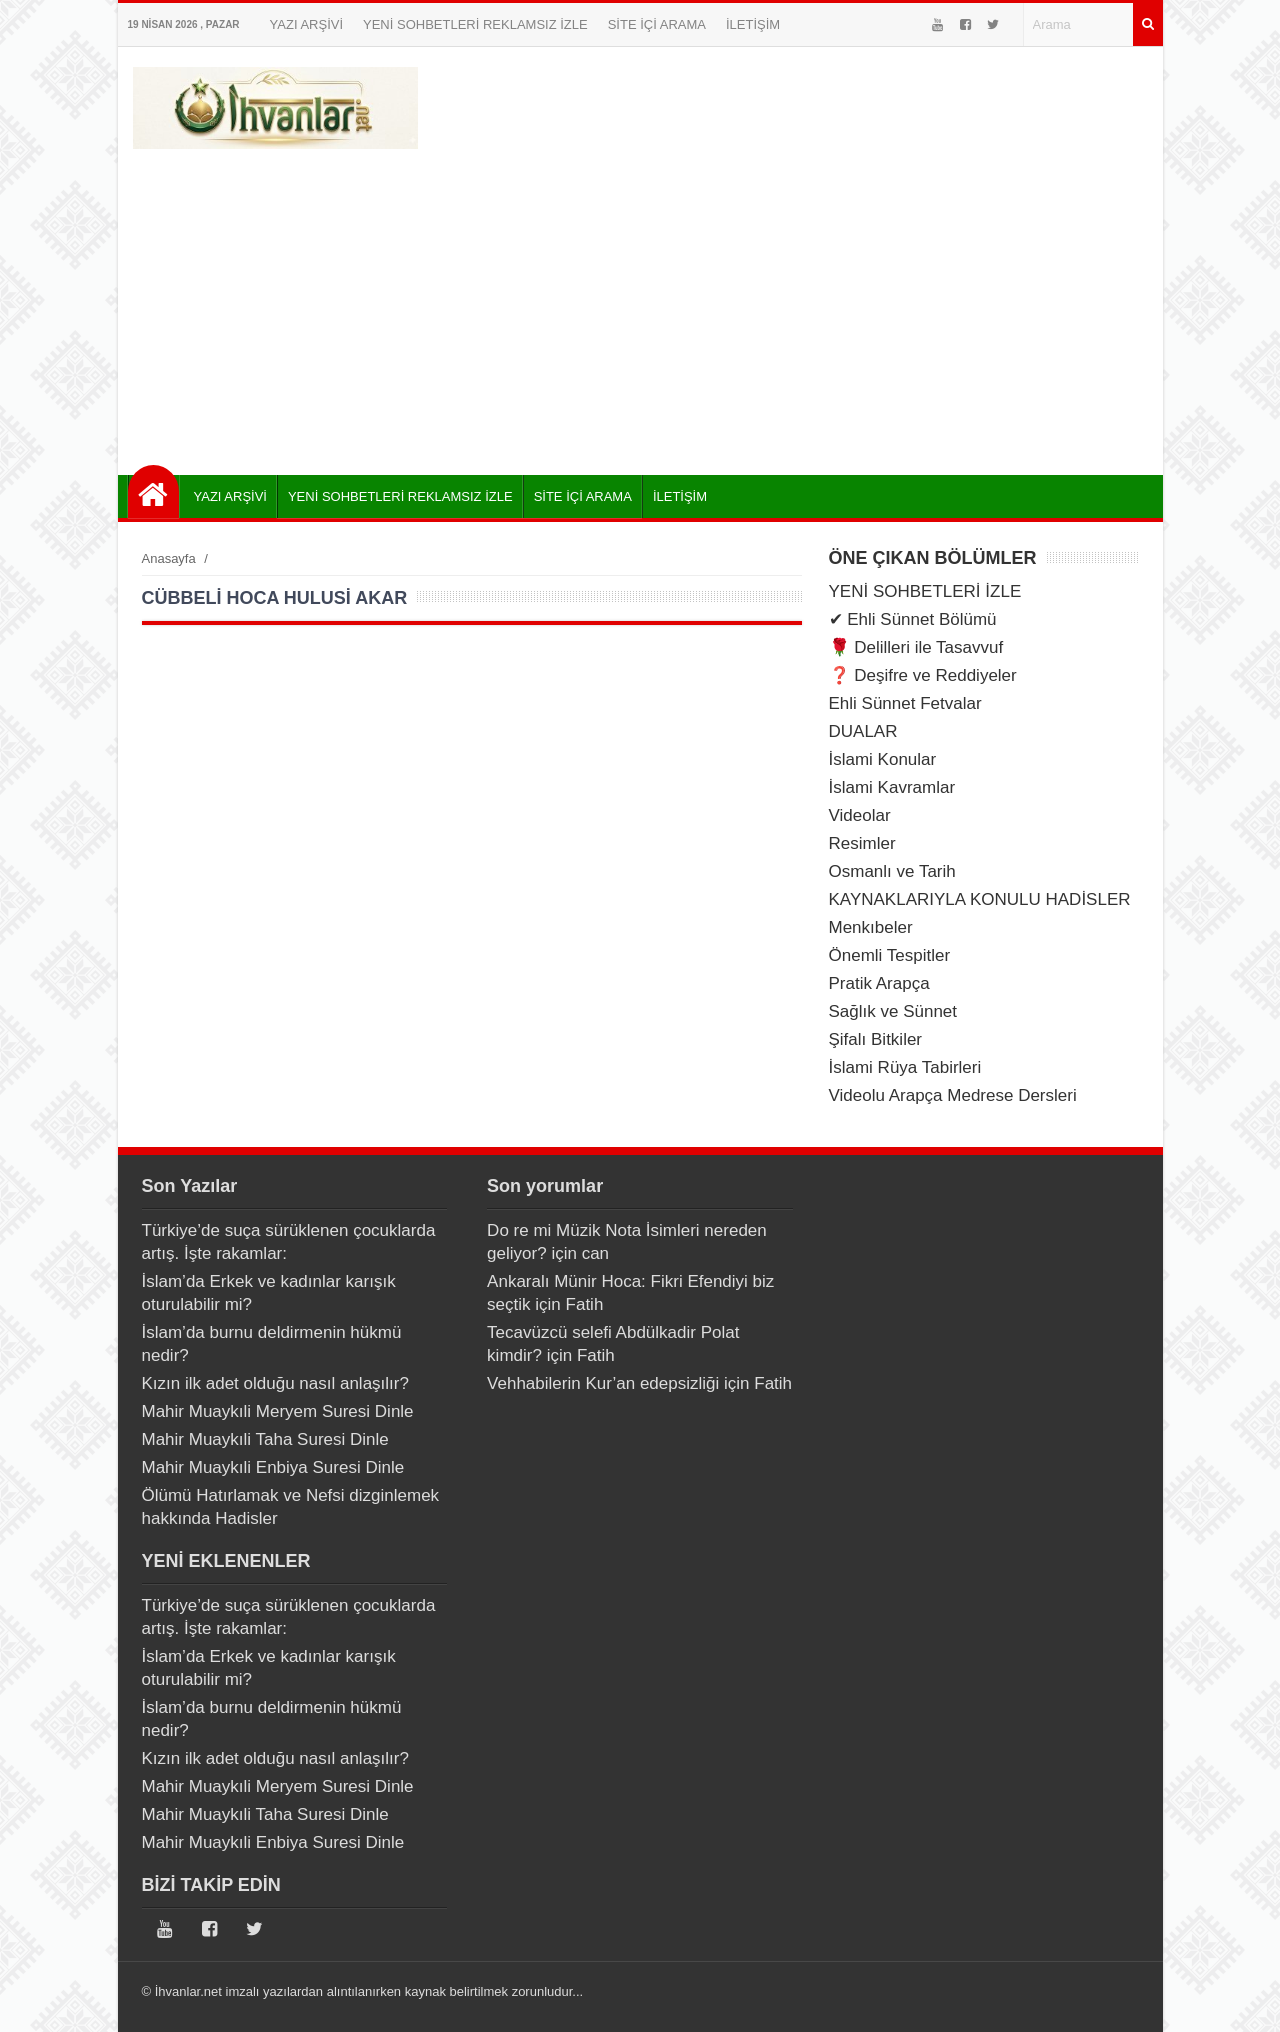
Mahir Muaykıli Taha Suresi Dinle (265, 1439)
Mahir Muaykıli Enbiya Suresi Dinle (273, 1467)
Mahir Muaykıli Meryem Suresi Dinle (278, 1411)
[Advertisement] (640, 305)
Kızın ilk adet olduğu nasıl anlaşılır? (275, 1383)
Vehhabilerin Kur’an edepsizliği (603, 1383)
